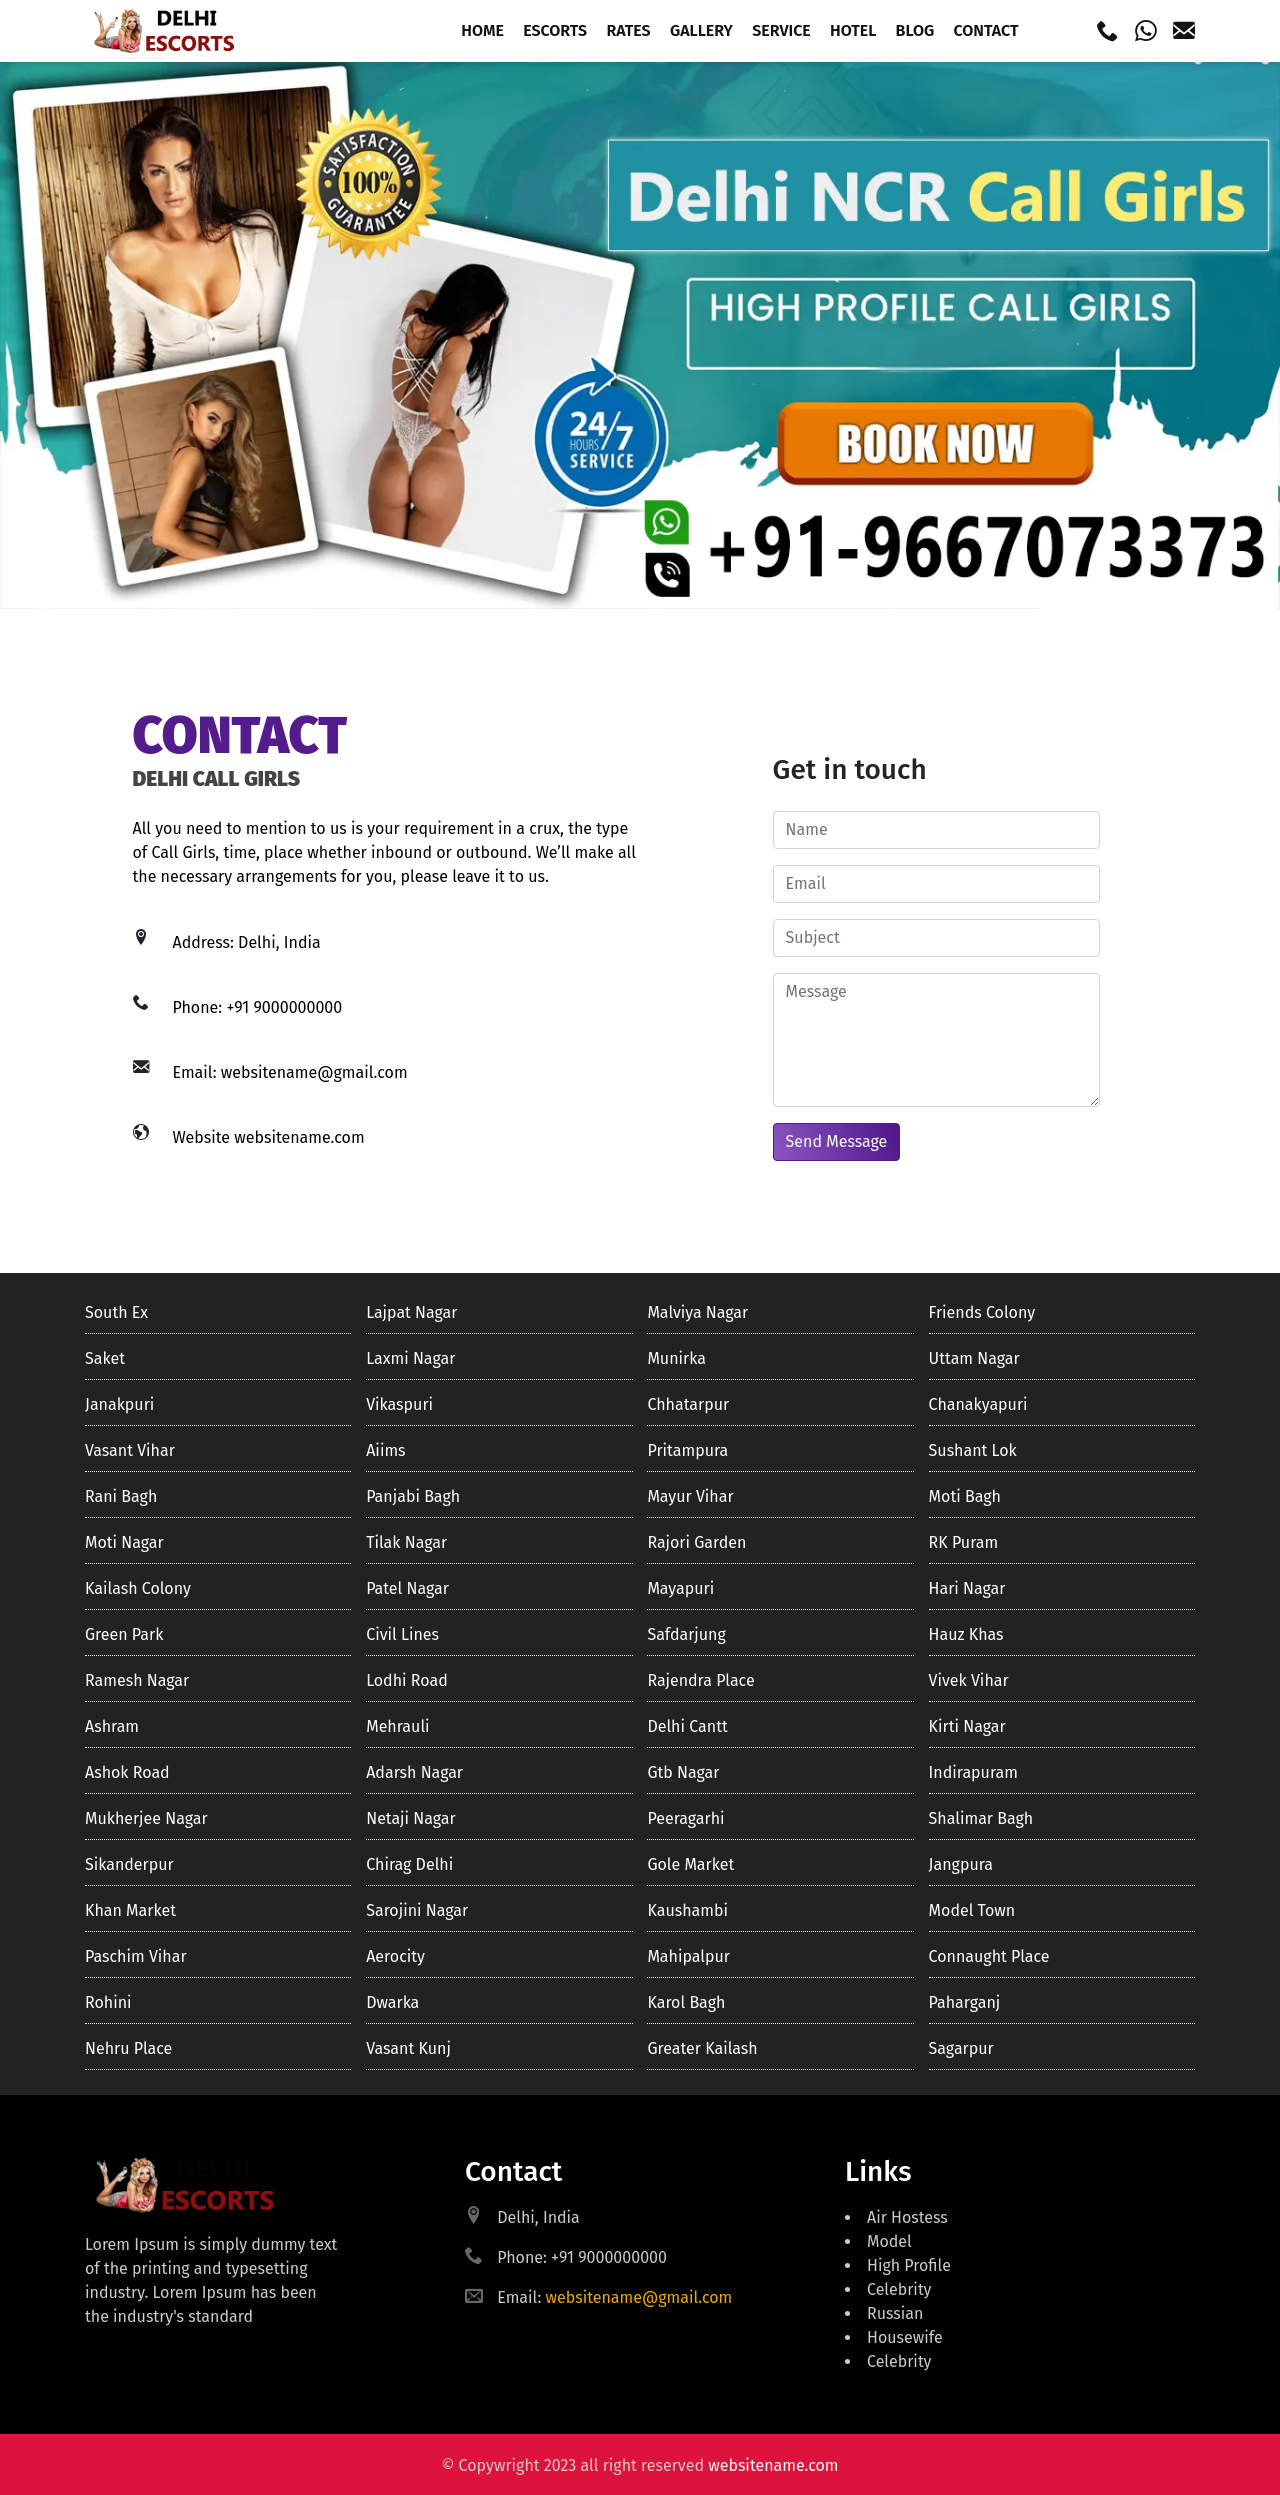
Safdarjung (686, 1634)
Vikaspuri (399, 1404)
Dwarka (392, 2002)
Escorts (555, 30)
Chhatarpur (688, 1404)
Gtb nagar (683, 1772)
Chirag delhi (409, 1864)
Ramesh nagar (137, 1680)
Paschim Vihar (136, 1956)
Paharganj (965, 2002)
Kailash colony (138, 1588)
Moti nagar (124, 1542)
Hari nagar (967, 1588)
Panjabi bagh (413, 1496)
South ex (116, 1312)
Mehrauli (397, 1726)
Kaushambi (687, 1910)
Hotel (853, 30)
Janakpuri (119, 1404)
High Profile (909, 2265)
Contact (985, 30)
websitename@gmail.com (314, 1072)
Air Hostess (907, 2217)
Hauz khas (966, 1634)
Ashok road (127, 1772)
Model (889, 2241)
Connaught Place (989, 1956)
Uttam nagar (974, 1358)
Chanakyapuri (978, 1404)
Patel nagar (407, 1588)
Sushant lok (973, 1450)
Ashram (112, 1726)
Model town (972, 1910)
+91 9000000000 (284, 1007)
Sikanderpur (129, 1864)
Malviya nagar (697, 1312)
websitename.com (299, 1137)
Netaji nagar (410, 1818)
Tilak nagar (406, 1542)
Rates (628, 30)
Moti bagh (965, 1496)
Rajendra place (700, 1680)
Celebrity (899, 2289)
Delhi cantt (687, 1726)
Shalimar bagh (981, 1818)
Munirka (676, 1358)
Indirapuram (973, 1772)
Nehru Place (128, 2048)
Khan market (130, 1910)
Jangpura (961, 1864)
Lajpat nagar (411, 1312)
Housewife (905, 2337)
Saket (105, 1358)
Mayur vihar (690, 1496)
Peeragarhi (685, 1818)
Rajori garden (696, 1542)
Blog (915, 30)
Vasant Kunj (408, 2048)
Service (781, 30)
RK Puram (964, 1542)
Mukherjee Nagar (146, 1818)
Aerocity (395, 1956)
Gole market (690, 1864)
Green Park (124, 1634)
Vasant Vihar (130, 1450)
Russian (895, 2313)
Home (482, 30)
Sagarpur (961, 2048)
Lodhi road (407, 1680)
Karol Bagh (686, 2002)
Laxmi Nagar (410, 1358)
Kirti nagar (967, 1726)
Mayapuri (680, 1588)
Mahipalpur (688, 1956)
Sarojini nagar (417, 1910)
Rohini (108, 2002)
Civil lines (402, 1634)
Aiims (385, 1450)
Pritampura (687, 1450)
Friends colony (982, 1312)
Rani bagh (121, 1496)
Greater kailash (702, 2048)
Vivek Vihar (969, 1680)
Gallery (701, 30)
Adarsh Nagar (414, 1772)
